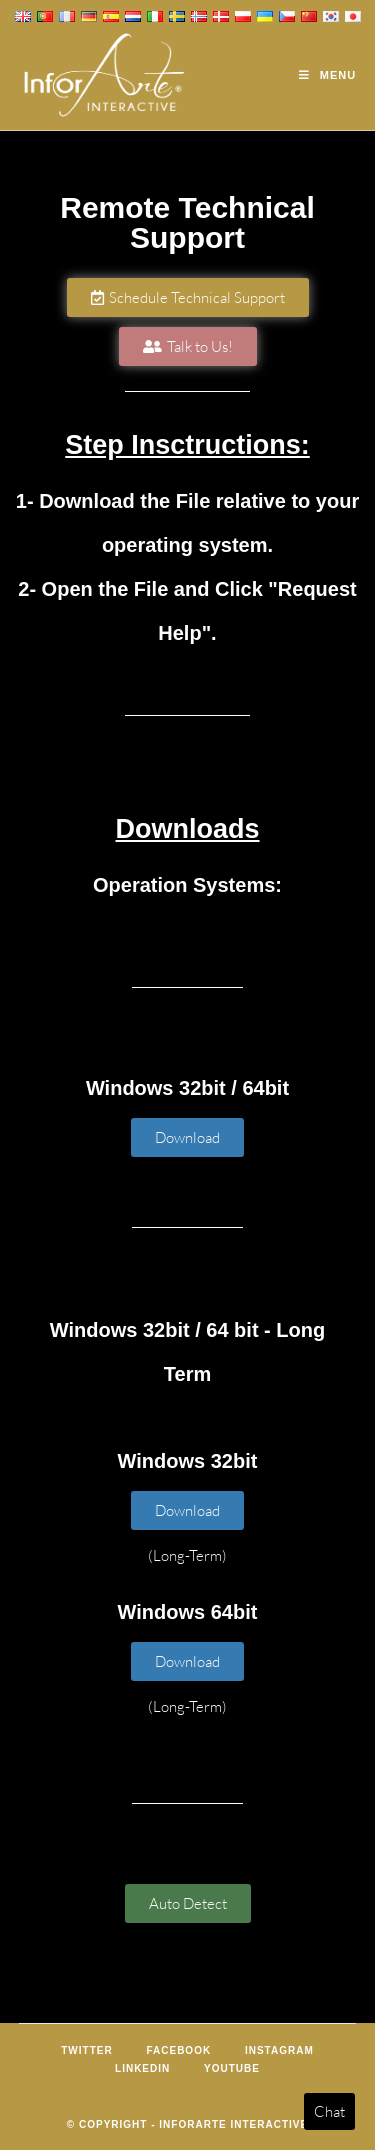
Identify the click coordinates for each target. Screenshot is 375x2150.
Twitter (86, 2050)
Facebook (178, 2050)
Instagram (279, 2050)
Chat (329, 2111)
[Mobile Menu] (327, 75)
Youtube (232, 2068)
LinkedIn (142, 2068)
